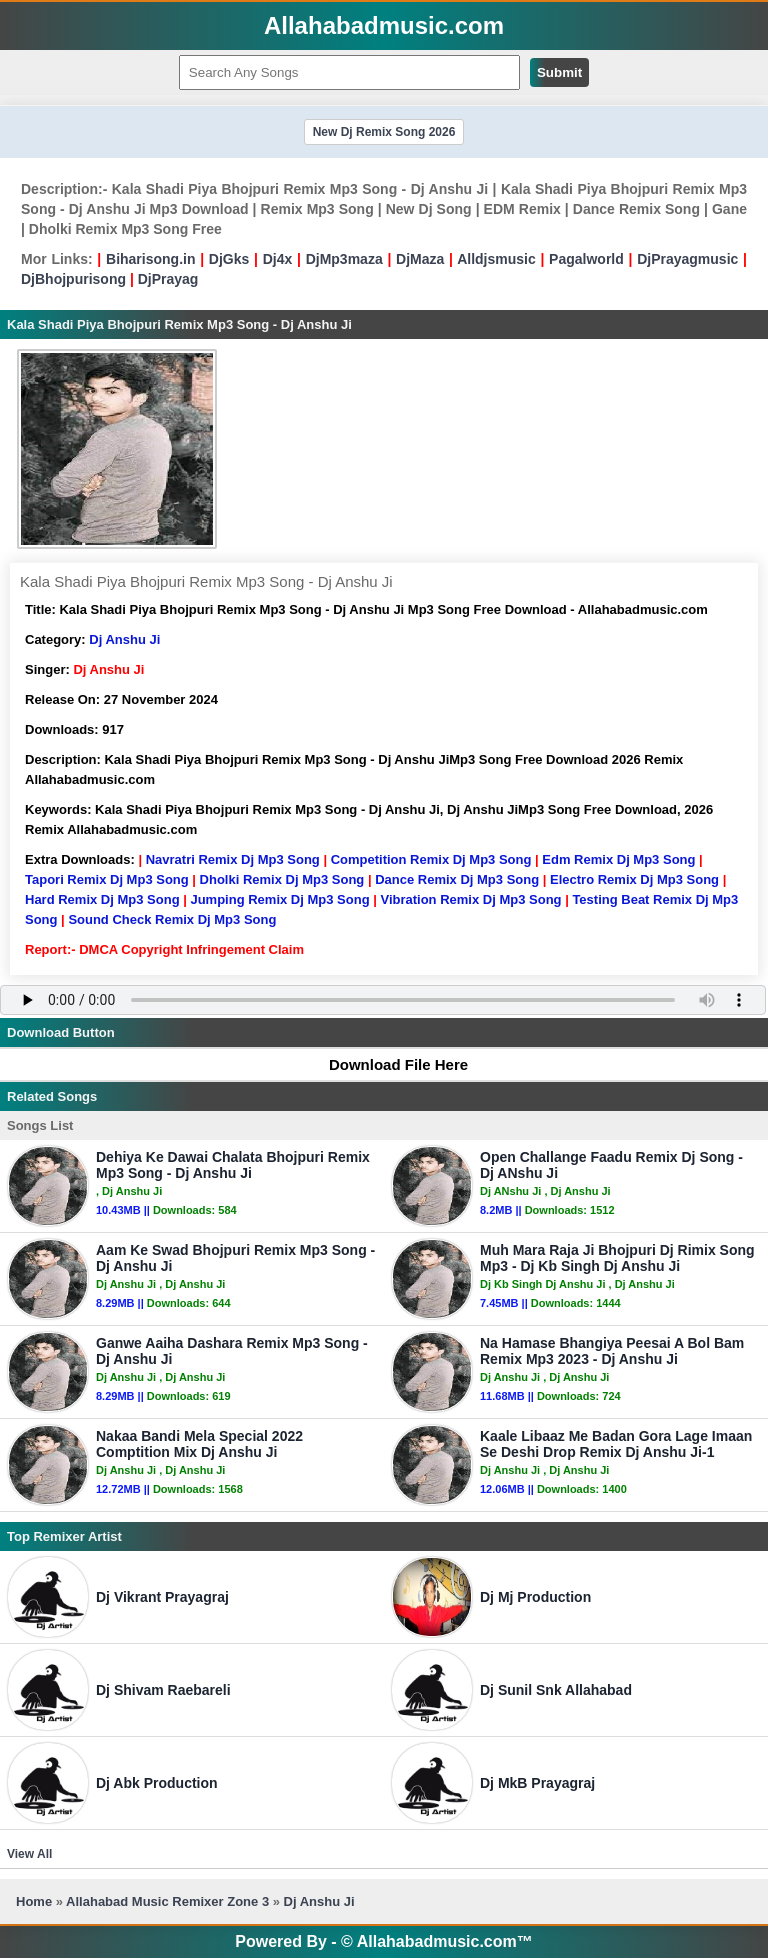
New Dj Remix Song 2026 (384, 132)
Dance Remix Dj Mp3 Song (457, 879)
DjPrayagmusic (687, 259)
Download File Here (389, 1064)
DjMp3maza (344, 259)
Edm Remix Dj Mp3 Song (618, 859)
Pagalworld (586, 259)
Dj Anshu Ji (124, 639)
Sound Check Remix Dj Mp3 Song (172, 919)
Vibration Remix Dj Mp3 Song (470, 899)
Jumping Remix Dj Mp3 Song (279, 899)
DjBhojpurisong (73, 279)
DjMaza (420, 259)
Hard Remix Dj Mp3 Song (102, 899)
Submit (559, 72)
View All (29, 1854)
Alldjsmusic (496, 259)
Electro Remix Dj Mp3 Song (634, 879)
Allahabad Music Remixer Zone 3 (167, 1901)
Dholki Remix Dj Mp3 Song (282, 879)
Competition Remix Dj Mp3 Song (431, 859)
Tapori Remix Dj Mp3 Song (107, 879)
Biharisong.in (150, 259)
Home (34, 1901)
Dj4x (278, 259)
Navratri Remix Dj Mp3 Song (233, 859)
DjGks (229, 259)
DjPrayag (168, 279)
